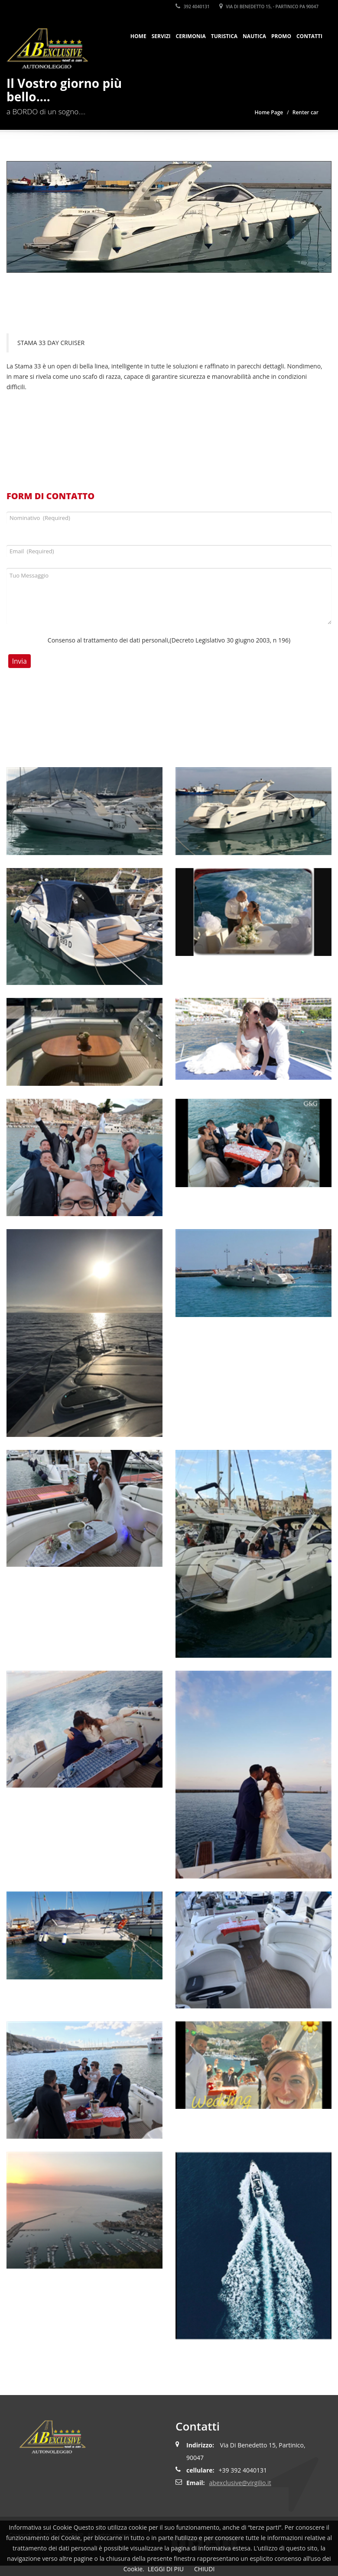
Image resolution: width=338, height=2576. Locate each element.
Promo (281, 36)
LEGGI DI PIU (166, 2569)
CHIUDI (204, 2569)
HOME (138, 36)
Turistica (224, 36)
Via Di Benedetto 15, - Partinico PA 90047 (268, 6)
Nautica (254, 36)
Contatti (309, 36)
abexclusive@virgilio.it (240, 2483)
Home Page (269, 112)
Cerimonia (191, 36)
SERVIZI (161, 36)
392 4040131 (192, 6)
